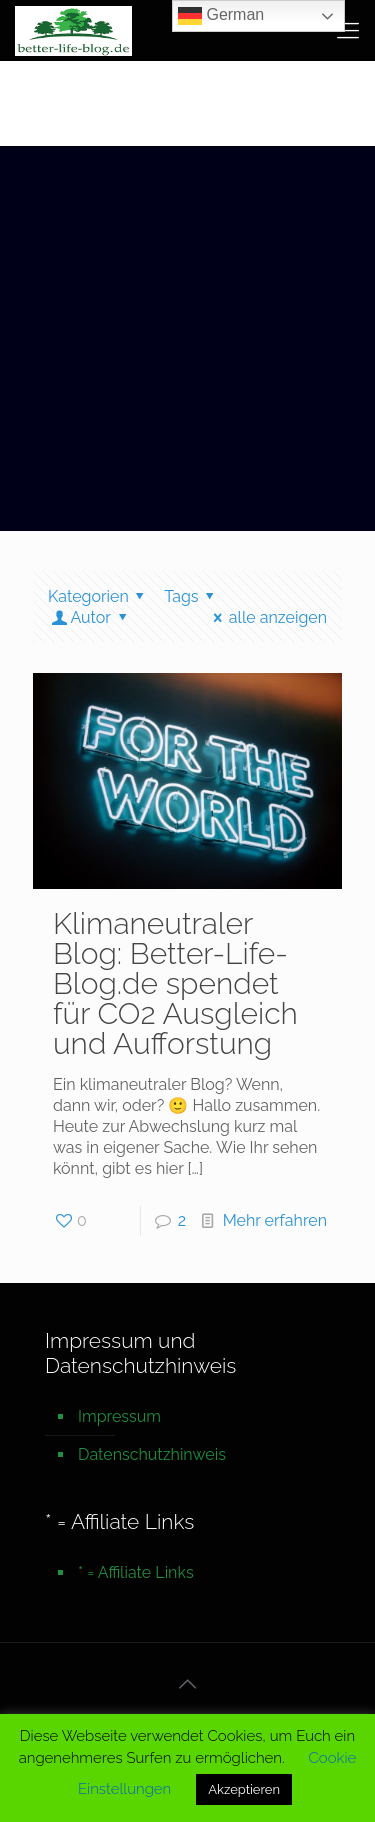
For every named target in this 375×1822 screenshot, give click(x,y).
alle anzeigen (266, 617)
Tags (192, 596)
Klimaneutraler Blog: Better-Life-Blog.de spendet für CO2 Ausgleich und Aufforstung (175, 983)
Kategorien (99, 596)
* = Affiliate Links (136, 1572)
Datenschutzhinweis (152, 1454)
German (221, 16)
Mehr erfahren (275, 1220)
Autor (90, 617)
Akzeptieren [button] (244, 1789)
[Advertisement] (187, 343)
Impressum (119, 1416)
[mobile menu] (348, 30)
